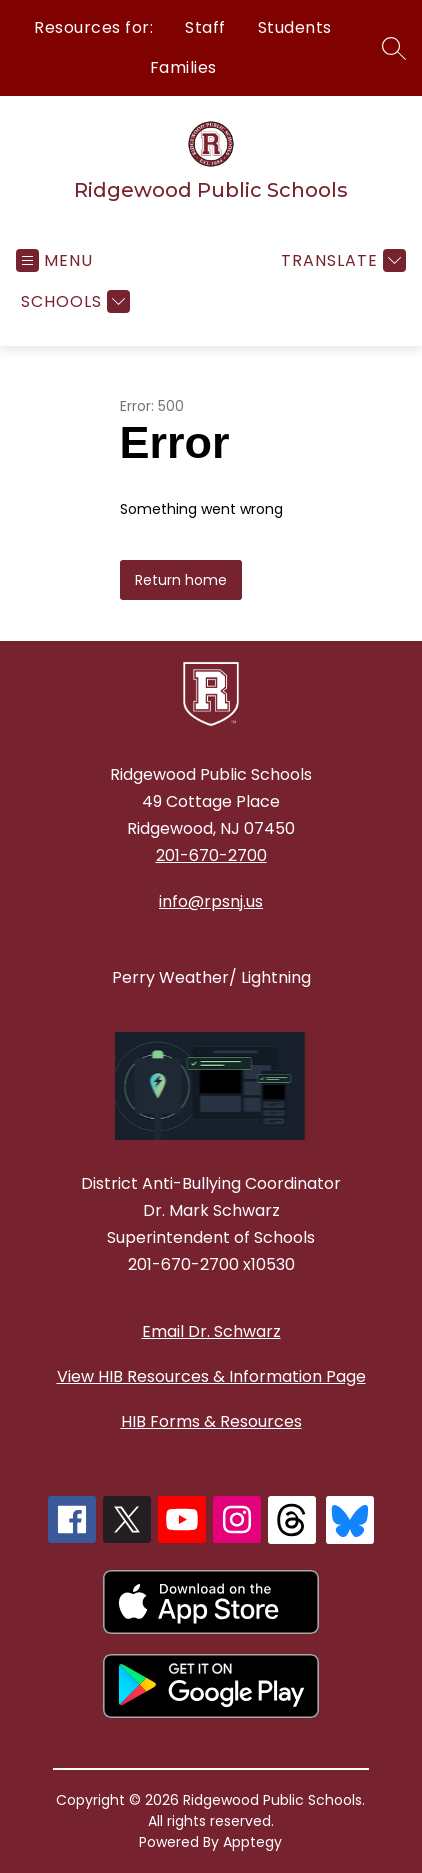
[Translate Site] (341, 260)
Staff (205, 27)
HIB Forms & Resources (211, 1421)
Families (183, 67)
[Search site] (394, 48)
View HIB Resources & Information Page (211, 1376)
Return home (181, 580)
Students (295, 27)
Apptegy (252, 1842)
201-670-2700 (211, 855)
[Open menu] (54, 260)
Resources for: (93, 27)
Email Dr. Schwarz (211, 1331)
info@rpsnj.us (211, 901)
